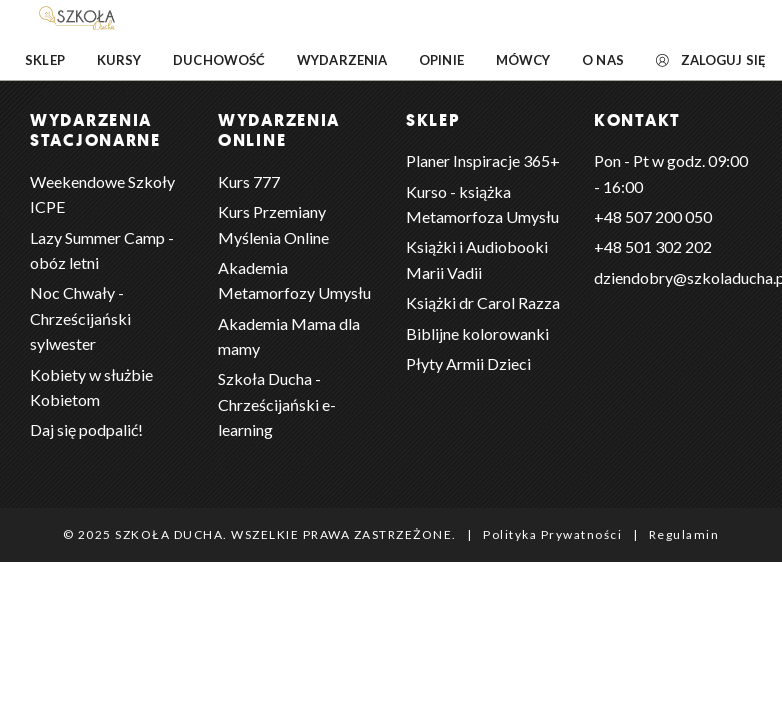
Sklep (45, 60)
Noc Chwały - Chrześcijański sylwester (80, 318)
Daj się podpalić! (86, 429)
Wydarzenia (342, 60)
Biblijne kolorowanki (477, 333)
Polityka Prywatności (552, 534)
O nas (603, 60)
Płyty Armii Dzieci (468, 363)
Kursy (119, 60)
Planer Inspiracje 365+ (483, 160)
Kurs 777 (249, 181)
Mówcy (523, 60)
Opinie (441, 60)
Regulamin (684, 534)
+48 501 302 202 (653, 246)
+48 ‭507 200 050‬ (653, 216)
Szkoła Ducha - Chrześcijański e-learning (277, 404)
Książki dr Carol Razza (483, 302)
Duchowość (219, 60)
